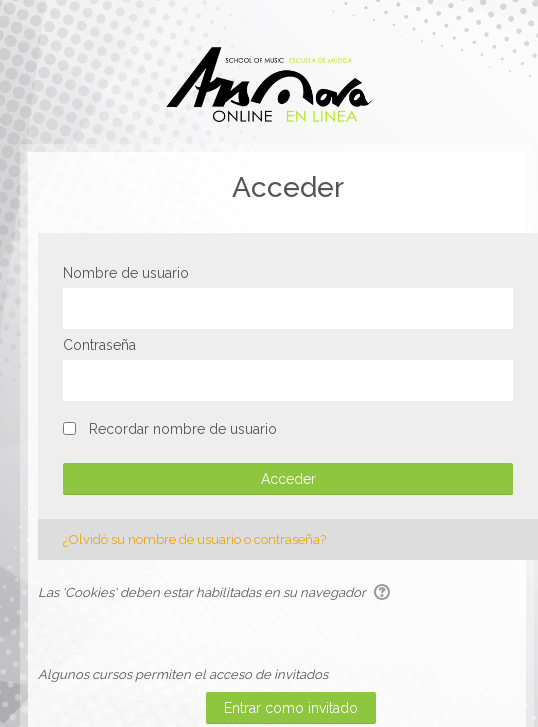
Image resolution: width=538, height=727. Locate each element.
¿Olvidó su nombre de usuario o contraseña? (194, 539)
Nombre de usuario (126, 273)
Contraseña (99, 345)
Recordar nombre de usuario (183, 429)
